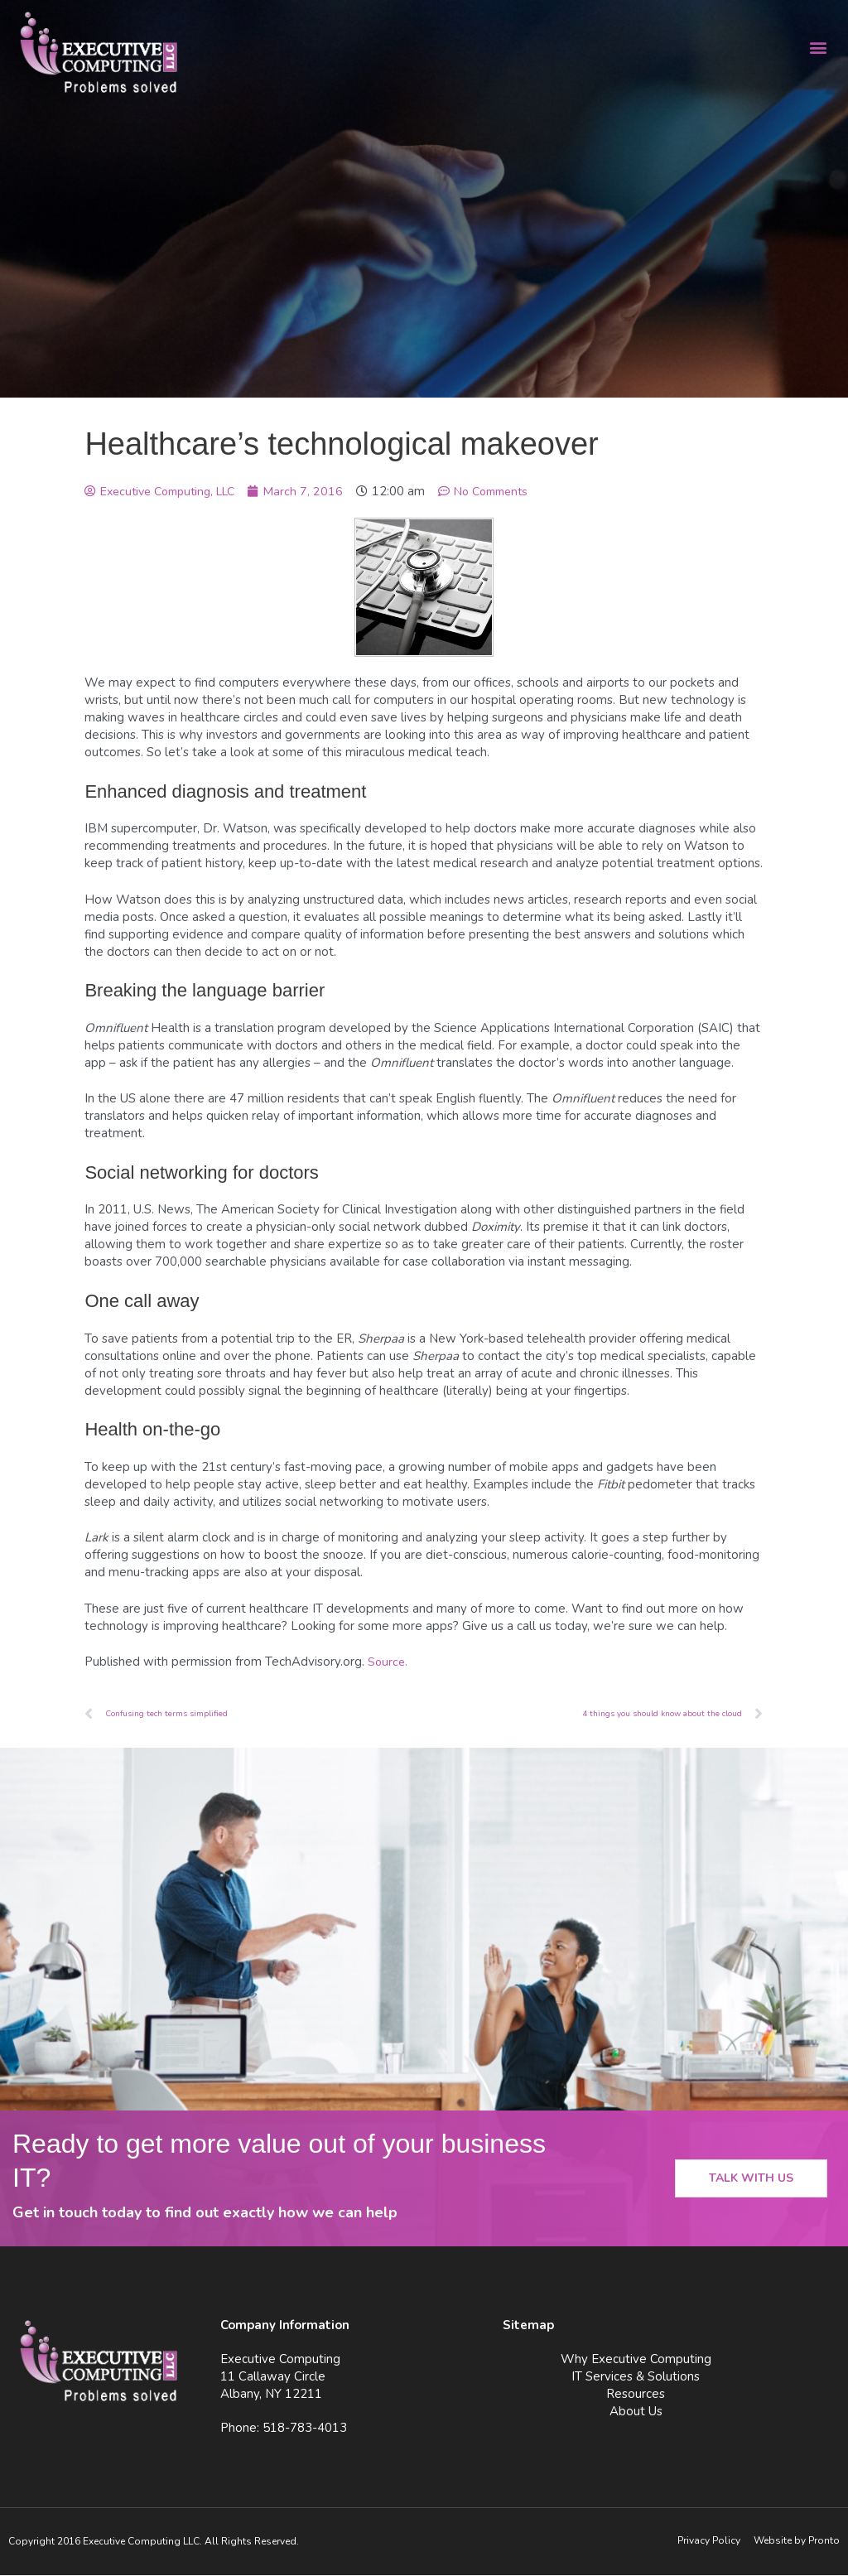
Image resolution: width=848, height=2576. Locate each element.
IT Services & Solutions (635, 2377)
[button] (817, 46)
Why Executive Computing (636, 2360)
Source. (388, 1661)
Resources (635, 2394)
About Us (636, 2412)
